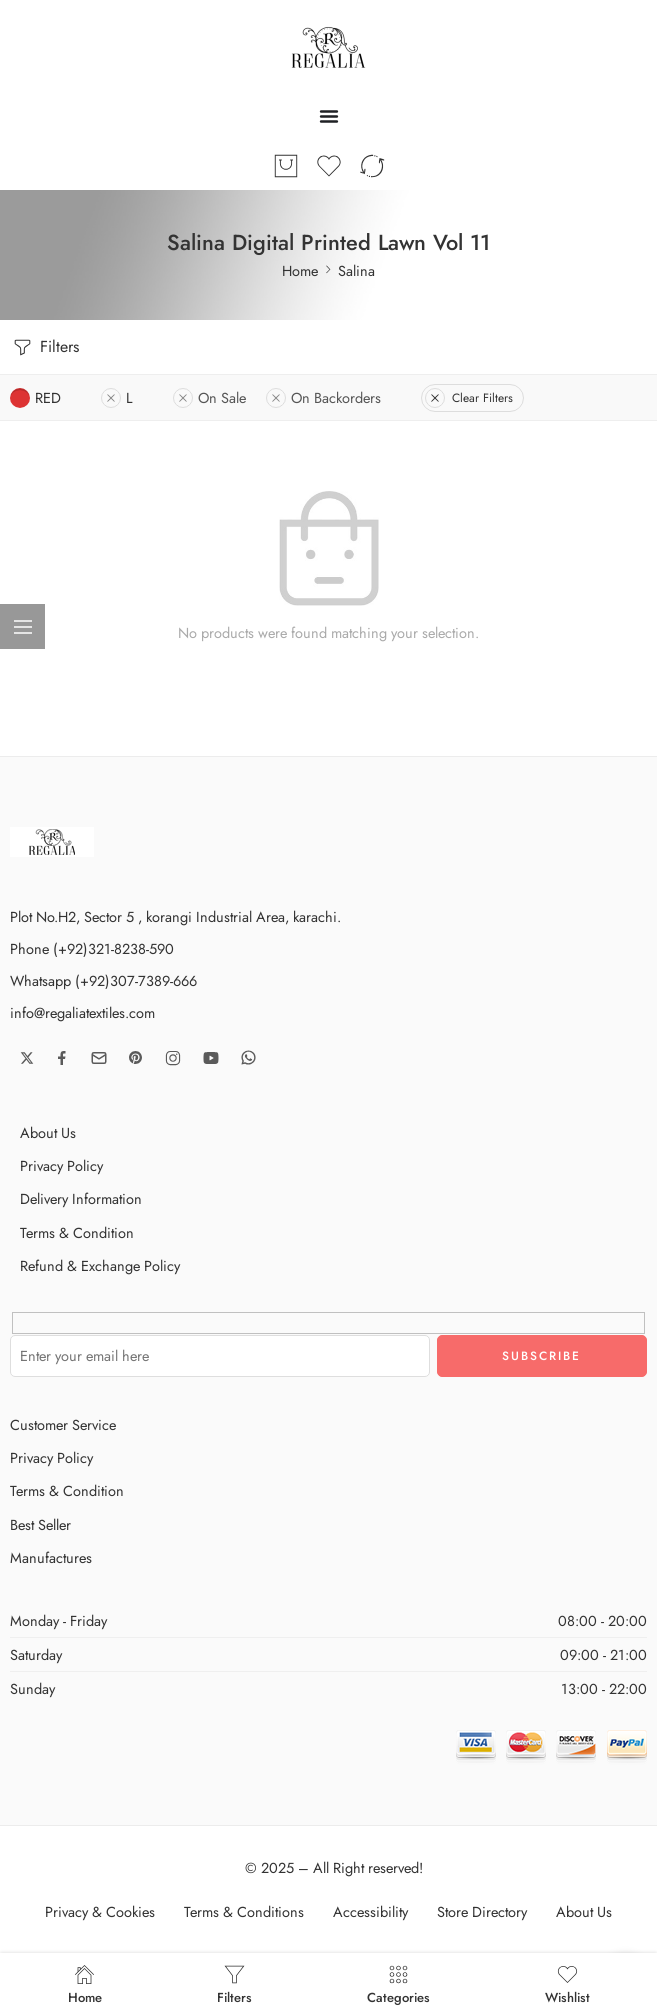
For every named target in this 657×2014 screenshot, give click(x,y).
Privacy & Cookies (100, 1911)
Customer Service (63, 1424)
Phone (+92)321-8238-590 (92, 948)
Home (300, 270)
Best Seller (40, 1524)
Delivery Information (81, 1198)
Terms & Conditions (244, 1911)
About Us (48, 1132)
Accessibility (370, 1911)
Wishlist (567, 1983)
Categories (398, 1983)
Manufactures (51, 1557)
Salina (356, 270)
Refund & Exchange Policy (100, 1265)
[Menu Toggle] (329, 116)
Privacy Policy (61, 1165)
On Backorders (323, 397)
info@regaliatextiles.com (82, 1012)
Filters (44, 347)
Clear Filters (469, 398)
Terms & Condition (77, 1232)
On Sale (209, 397)
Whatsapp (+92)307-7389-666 (103, 980)
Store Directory (482, 1911)
